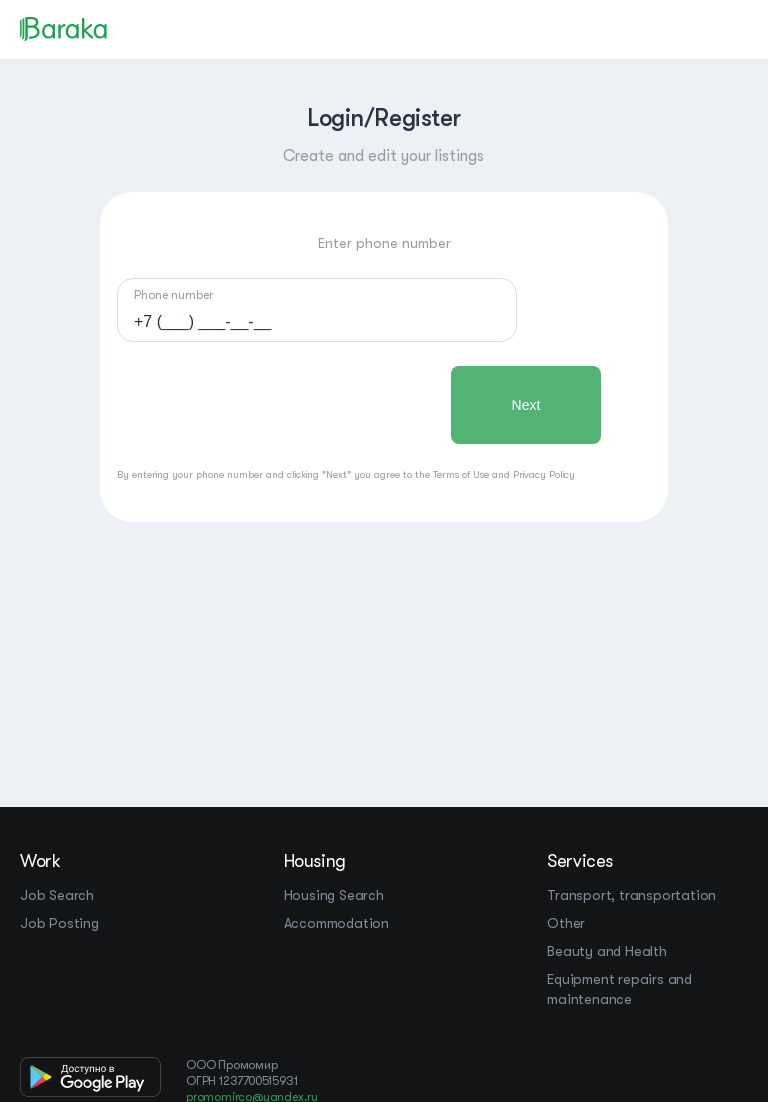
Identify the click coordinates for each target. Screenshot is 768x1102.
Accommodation (336, 923)
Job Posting (59, 923)
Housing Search (334, 895)
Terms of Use (461, 474)
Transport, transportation (631, 895)
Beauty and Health (607, 951)
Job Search (57, 895)
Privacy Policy (544, 474)
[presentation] (269, 405)
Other (566, 923)
